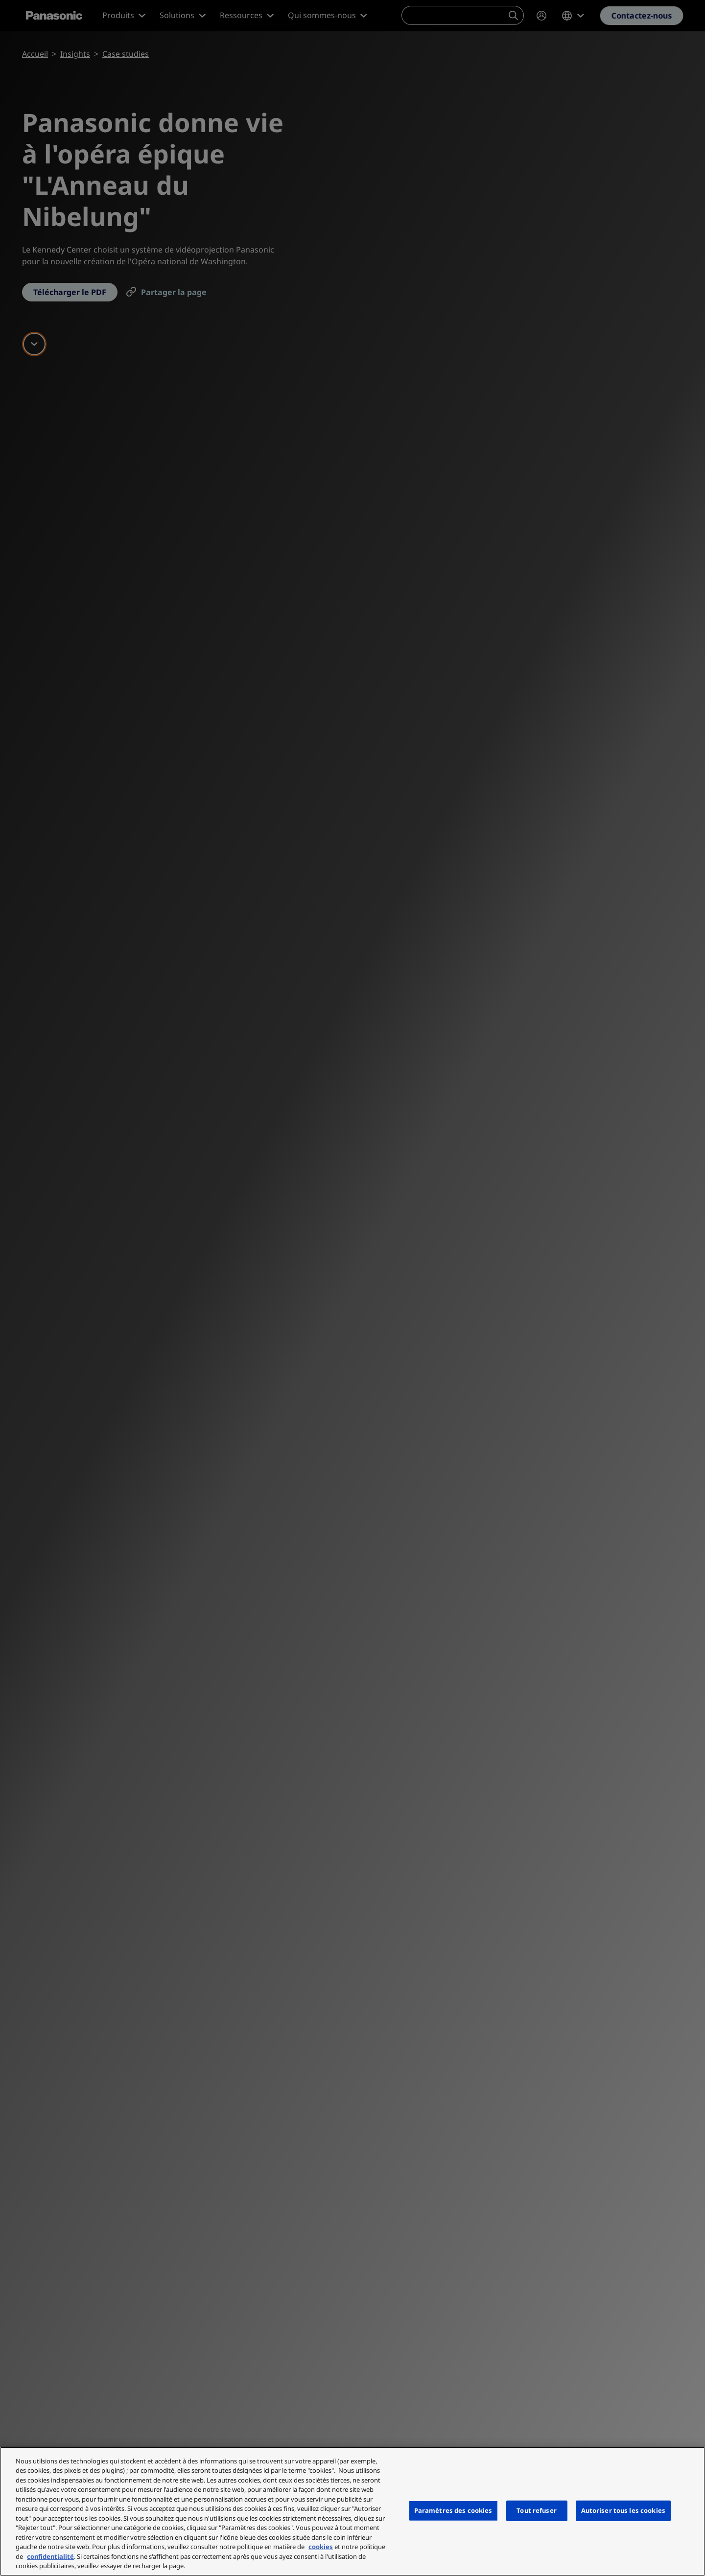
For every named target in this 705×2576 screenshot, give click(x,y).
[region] (352, 2511)
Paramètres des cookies (453, 2510)
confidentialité (50, 2556)
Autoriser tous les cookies (623, 2510)
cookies (320, 2546)
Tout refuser (537, 2510)
